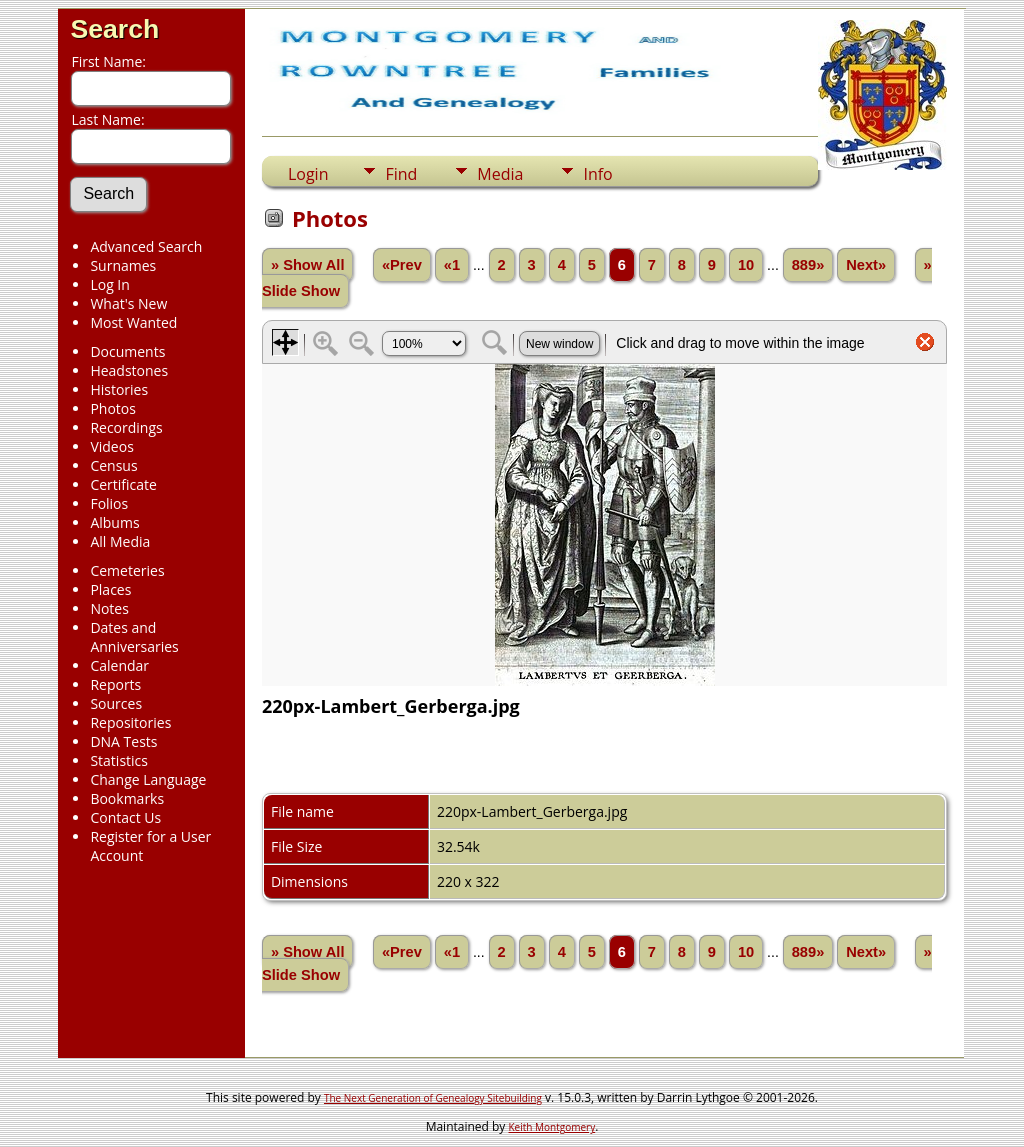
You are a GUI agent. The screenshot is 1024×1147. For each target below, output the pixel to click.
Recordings (126, 427)
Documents (127, 351)
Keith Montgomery (552, 1127)
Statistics (119, 760)
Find (401, 174)
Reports (115, 684)
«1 (452, 265)
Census (113, 465)
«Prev (402, 265)
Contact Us (125, 817)
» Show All (308, 265)
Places (110, 589)
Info (597, 174)
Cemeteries (127, 570)
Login (308, 174)
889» (808, 265)
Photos (113, 408)
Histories (119, 389)
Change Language (148, 779)
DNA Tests (123, 741)
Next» (866, 265)
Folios (109, 503)
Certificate (123, 484)
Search (114, 29)
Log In (109, 284)
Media (500, 174)
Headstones (129, 370)
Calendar (119, 665)
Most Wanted (133, 322)
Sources (116, 703)
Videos (111, 446)
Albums (114, 522)
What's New (128, 303)
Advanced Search (146, 246)
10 (746, 265)
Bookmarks (127, 798)
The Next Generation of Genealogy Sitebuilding (433, 1098)
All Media (120, 541)
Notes (109, 608)
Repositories (130, 722)
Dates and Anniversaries (134, 637)
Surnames (123, 265)
